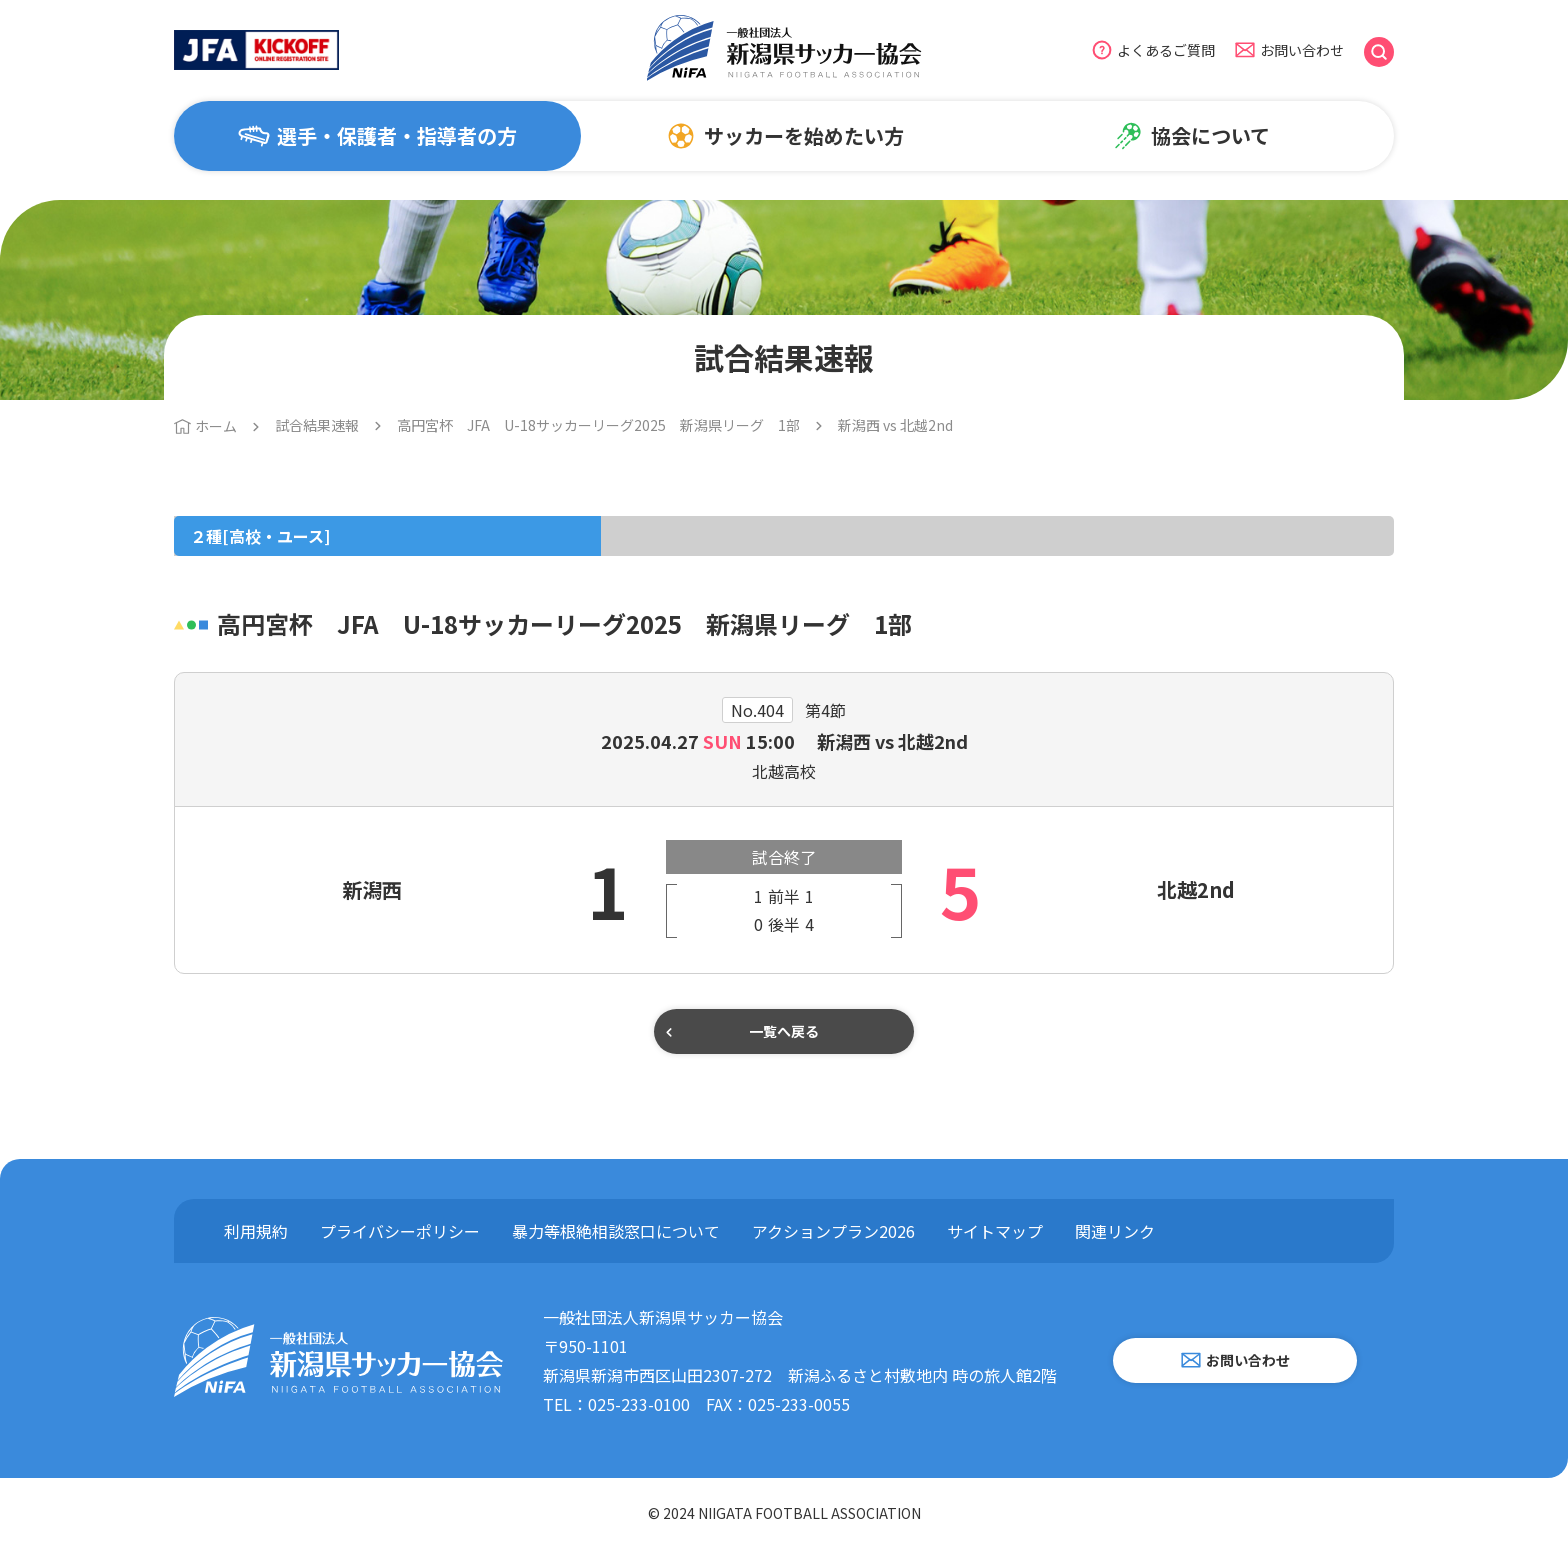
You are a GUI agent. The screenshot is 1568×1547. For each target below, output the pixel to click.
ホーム (216, 426)
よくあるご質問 (1166, 50)
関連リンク (1115, 1231)
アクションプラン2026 (833, 1231)
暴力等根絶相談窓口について (616, 1231)
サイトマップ (995, 1231)
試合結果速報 (317, 425)
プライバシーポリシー (400, 1231)
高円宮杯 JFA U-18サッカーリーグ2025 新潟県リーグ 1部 (598, 425)
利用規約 (256, 1231)
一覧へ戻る (784, 1031)
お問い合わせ (1302, 50)
